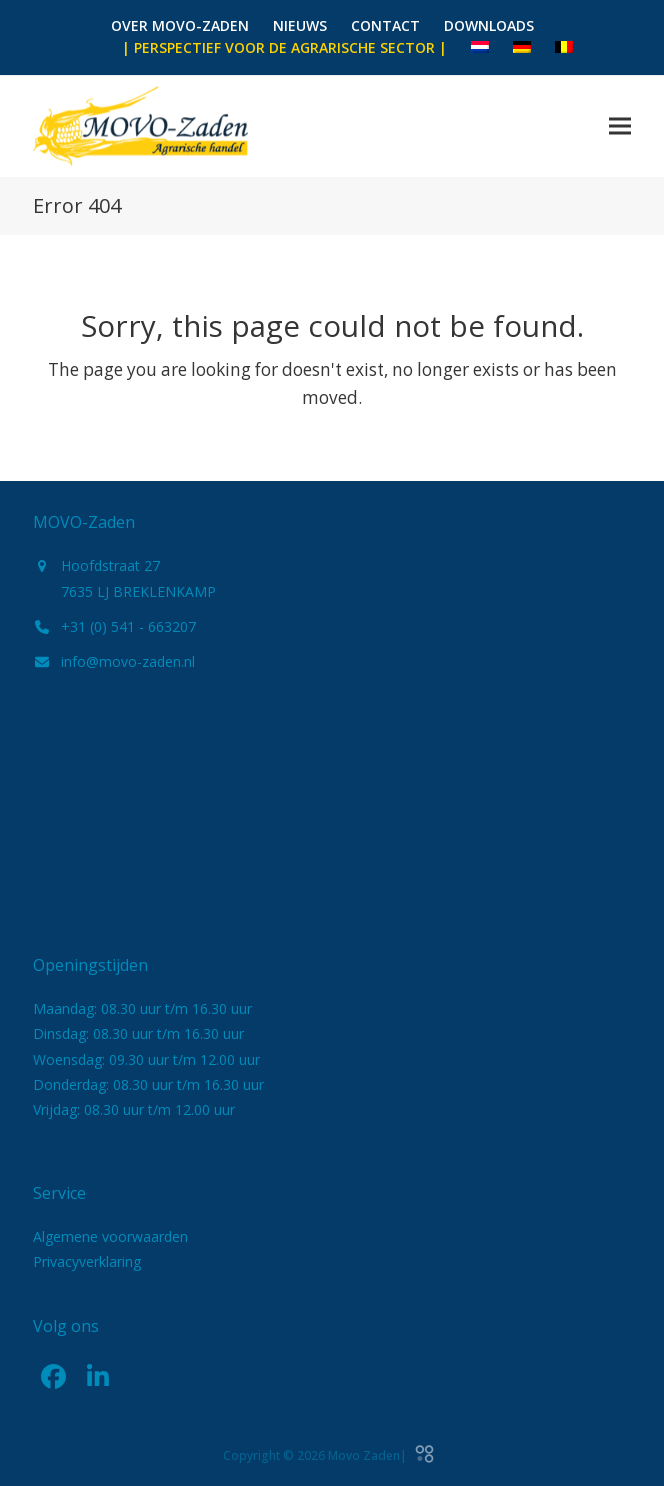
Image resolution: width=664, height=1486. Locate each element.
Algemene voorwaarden (110, 1236)
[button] (620, 125)
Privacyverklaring (87, 1261)
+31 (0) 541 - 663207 (128, 626)
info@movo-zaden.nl (128, 661)
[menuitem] (480, 48)
